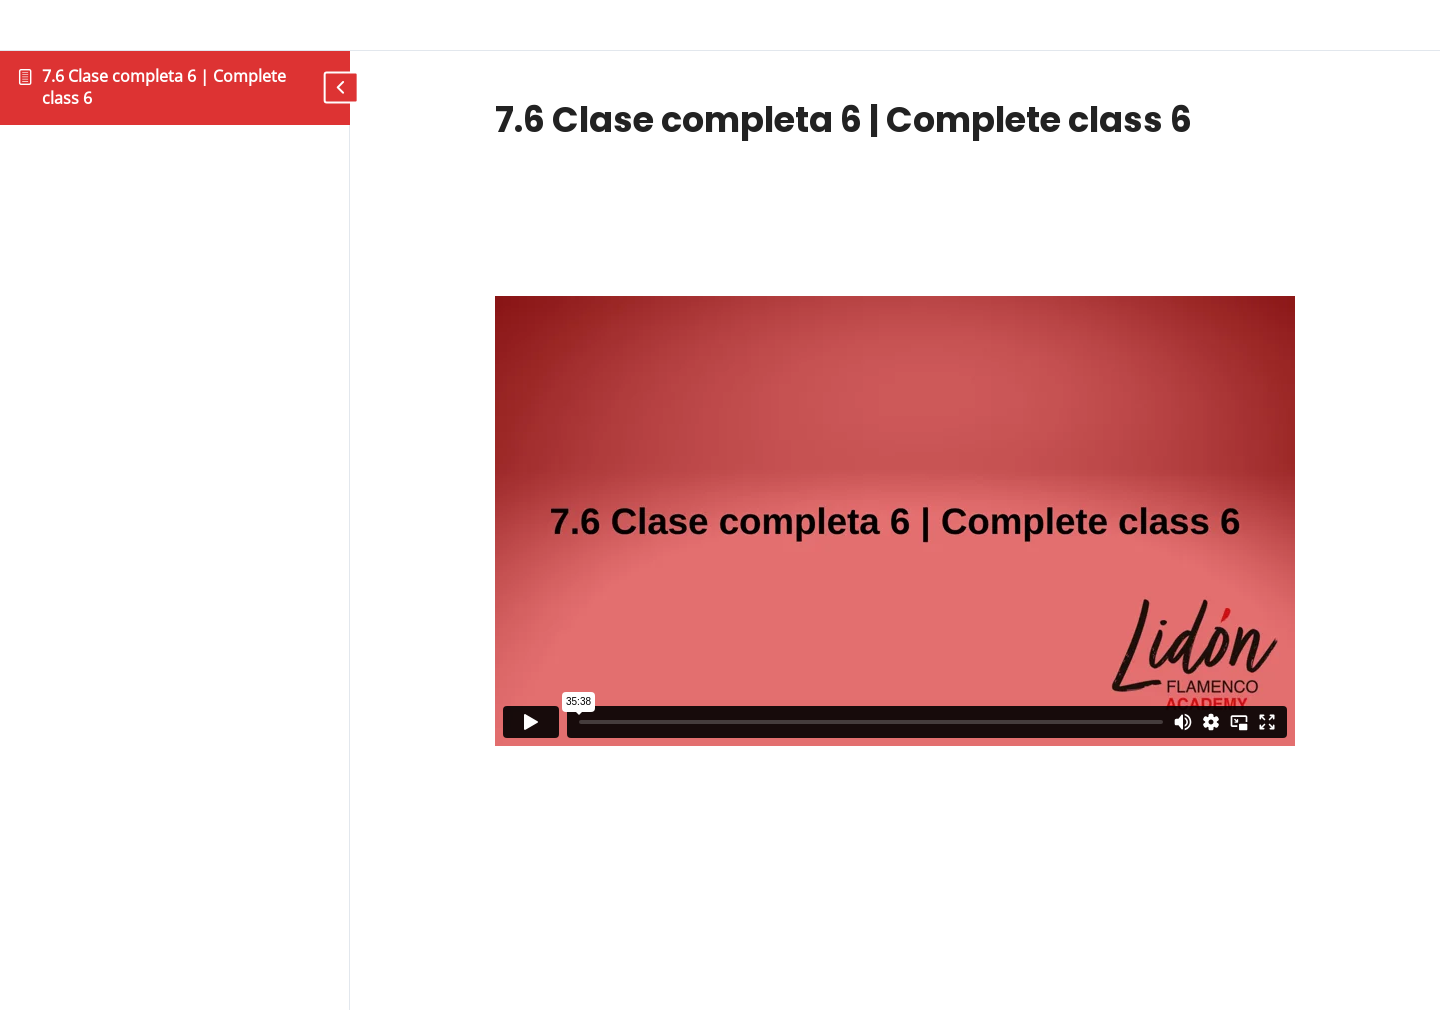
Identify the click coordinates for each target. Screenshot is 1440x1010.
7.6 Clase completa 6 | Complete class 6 (164, 87)
